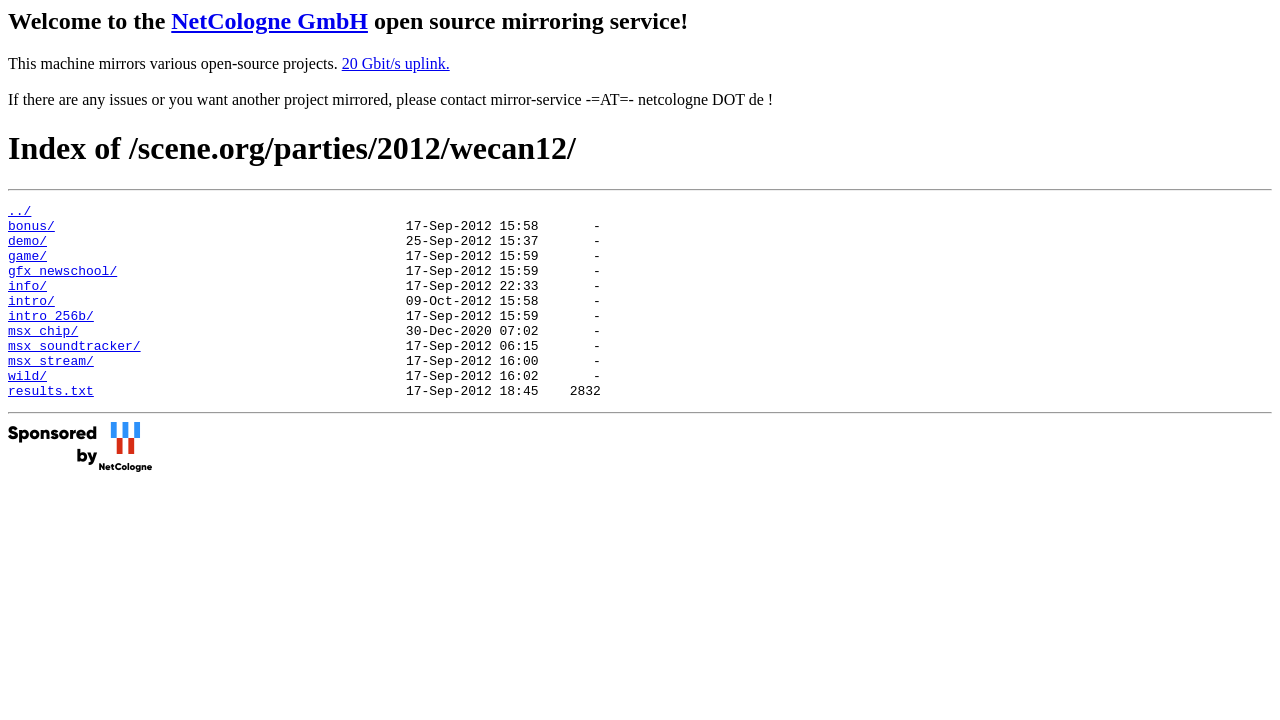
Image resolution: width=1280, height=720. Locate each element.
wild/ (27, 411)
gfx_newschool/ (62, 285)
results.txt (51, 429)
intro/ (31, 321)
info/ (27, 303)
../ (19, 213)
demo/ (27, 249)
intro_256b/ (51, 339)
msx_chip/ (43, 357)
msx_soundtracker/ (74, 375)
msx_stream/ (51, 393)
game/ (27, 267)
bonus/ (31, 231)
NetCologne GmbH (269, 21)
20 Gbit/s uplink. (396, 63)
